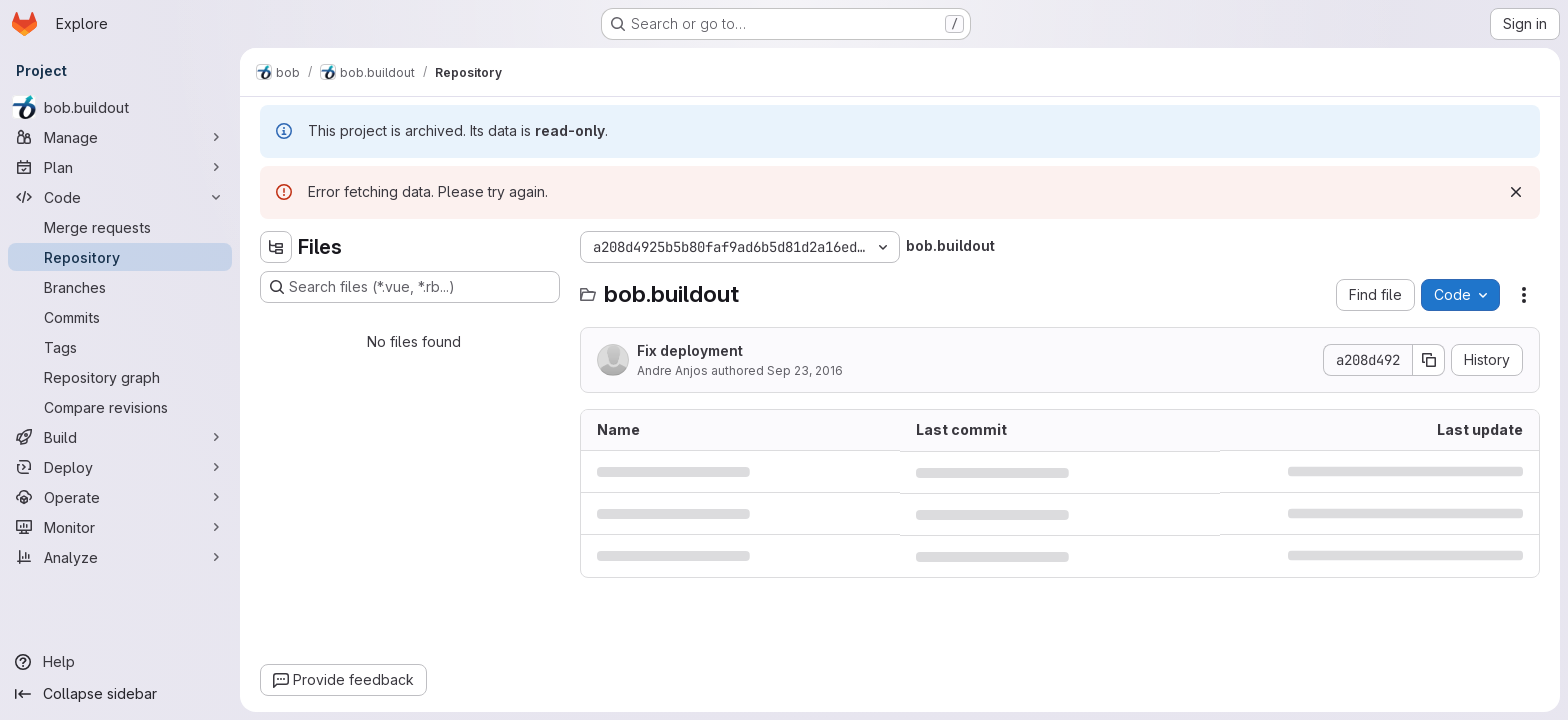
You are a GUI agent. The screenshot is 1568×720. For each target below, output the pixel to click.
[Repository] (120, 257)
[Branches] (120, 287)
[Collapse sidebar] (120, 694)
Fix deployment (690, 350)
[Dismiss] (1516, 192)
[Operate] (120, 497)
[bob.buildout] (120, 107)
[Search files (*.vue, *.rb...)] (410, 287)
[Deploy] (120, 467)
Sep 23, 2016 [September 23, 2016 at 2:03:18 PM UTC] (805, 370)
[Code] (120, 197)
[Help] (120, 662)
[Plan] (120, 167)
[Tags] (120, 347)
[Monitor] (120, 527)
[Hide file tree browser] (276, 247)
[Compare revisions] (120, 407)
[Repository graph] (120, 377)
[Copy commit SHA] (1429, 360)
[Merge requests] (120, 227)
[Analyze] (120, 557)
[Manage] (120, 137)
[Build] (120, 437)
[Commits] (120, 317)
